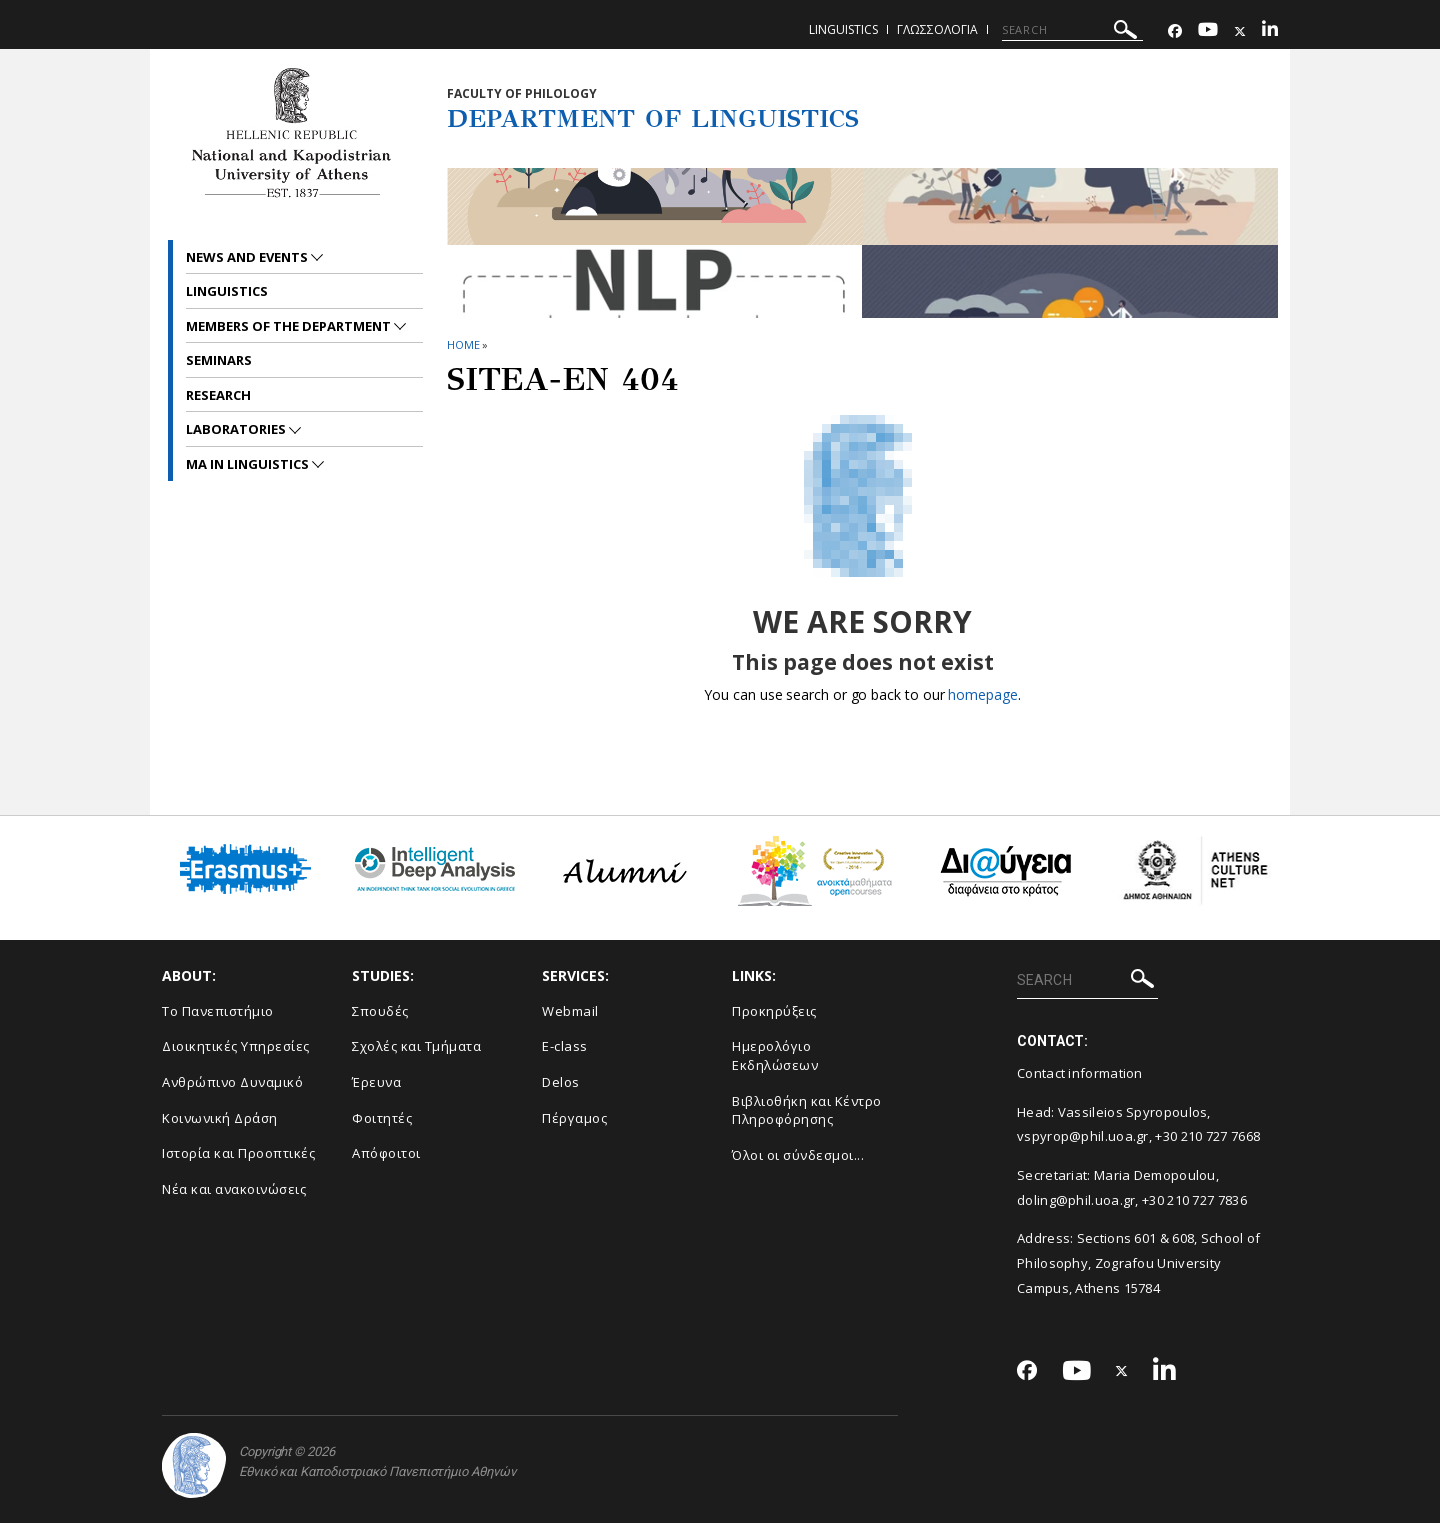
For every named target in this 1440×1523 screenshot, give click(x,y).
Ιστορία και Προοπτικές (238, 1153)
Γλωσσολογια (937, 29)
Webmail (570, 1011)
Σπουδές (380, 1011)
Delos (561, 1082)
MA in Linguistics (249, 464)
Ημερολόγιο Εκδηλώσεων (775, 1055)
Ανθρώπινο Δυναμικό (232, 1082)
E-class (565, 1046)
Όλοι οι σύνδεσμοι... (798, 1155)
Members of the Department (290, 326)
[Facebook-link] (1175, 31)
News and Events (248, 257)
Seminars (219, 360)
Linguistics (843, 29)
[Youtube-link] (1208, 31)
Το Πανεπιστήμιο (218, 1011)
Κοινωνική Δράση (220, 1118)
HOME (463, 344)
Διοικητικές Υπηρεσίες (236, 1046)
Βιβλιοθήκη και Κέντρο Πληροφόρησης (807, 1110)
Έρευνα (376, 1082)
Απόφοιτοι (386, 1153)
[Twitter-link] (1240, 31)
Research (218, 395)
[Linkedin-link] (1270, 31)
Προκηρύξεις (774, 1011)
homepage (982, 694)
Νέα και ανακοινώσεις (234, 1189)
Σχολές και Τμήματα (416, 1046)
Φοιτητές (382, 1118)
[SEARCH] (1072, 30)
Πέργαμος (574, 1118)
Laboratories (237, 429)
